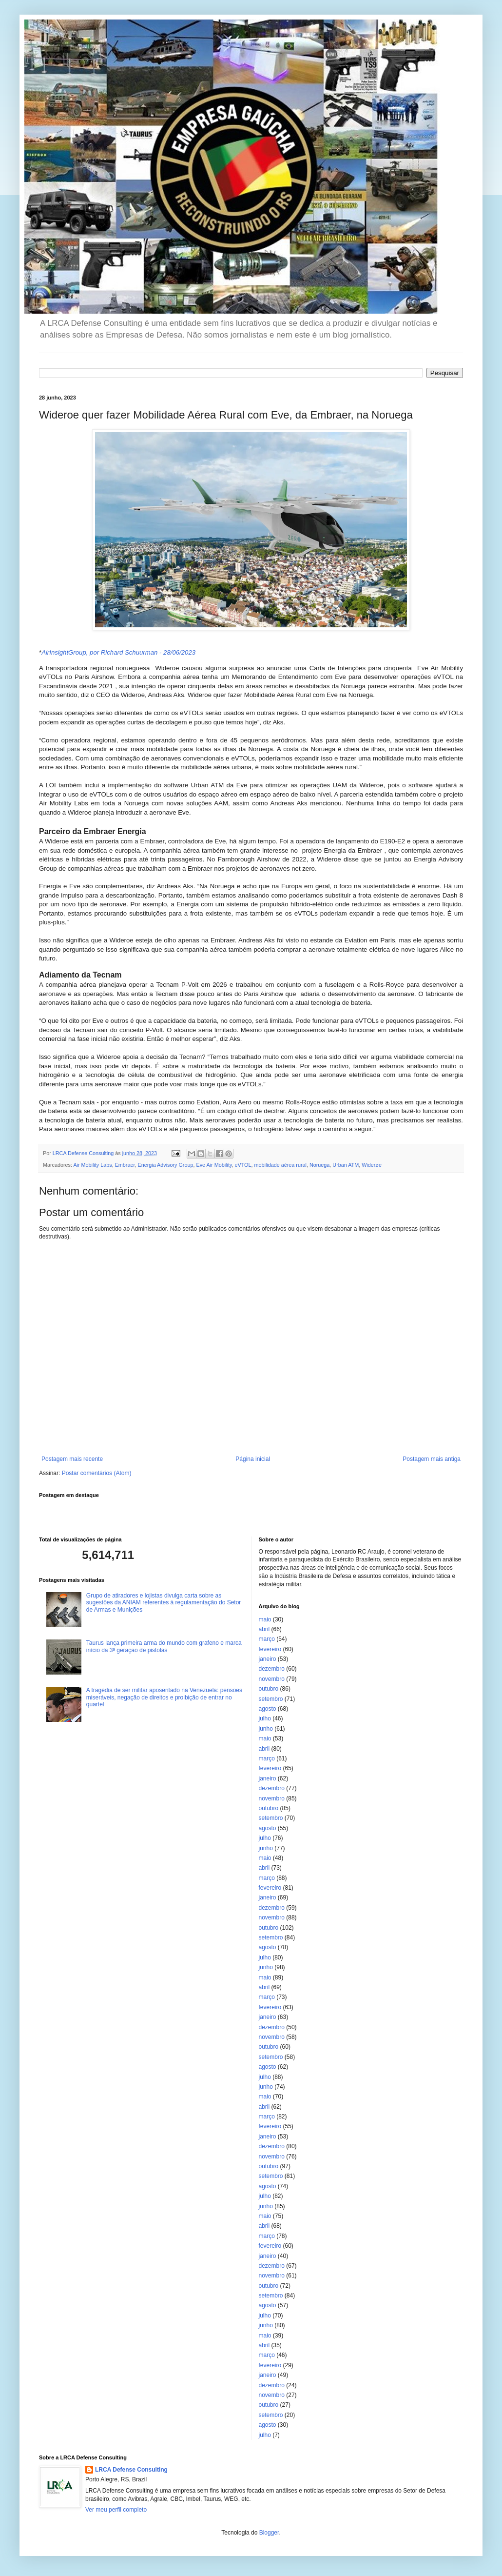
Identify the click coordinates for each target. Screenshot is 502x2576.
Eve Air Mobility (214, 1165)
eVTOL (242, 1165)
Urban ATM (345, 1165)
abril (264, 1629)
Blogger (269, 2532)
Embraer (125, 1165)
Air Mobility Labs (92, 1165)
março (267, 1639)
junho (266, 1728)
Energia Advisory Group (165, 1165)
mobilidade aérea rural (280, 1165)
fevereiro (270, 1649)
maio (265, 1619)
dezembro (272, 1668)
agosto (267, 1708)
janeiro (267, 1659)
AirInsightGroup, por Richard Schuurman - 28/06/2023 (118, 652)
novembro (272, 1679)
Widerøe (372, 1165)
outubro (269, 1688)
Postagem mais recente (72, 1459)
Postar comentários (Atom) (97, 1473)
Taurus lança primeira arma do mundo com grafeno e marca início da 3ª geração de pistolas (164, 1646)
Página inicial (252, 1459)
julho (265, 1718)
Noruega (319, 1165)
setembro (271, 1699)
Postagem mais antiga (432, 1459)
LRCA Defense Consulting (131, 2469)
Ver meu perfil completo (116, 2509)
